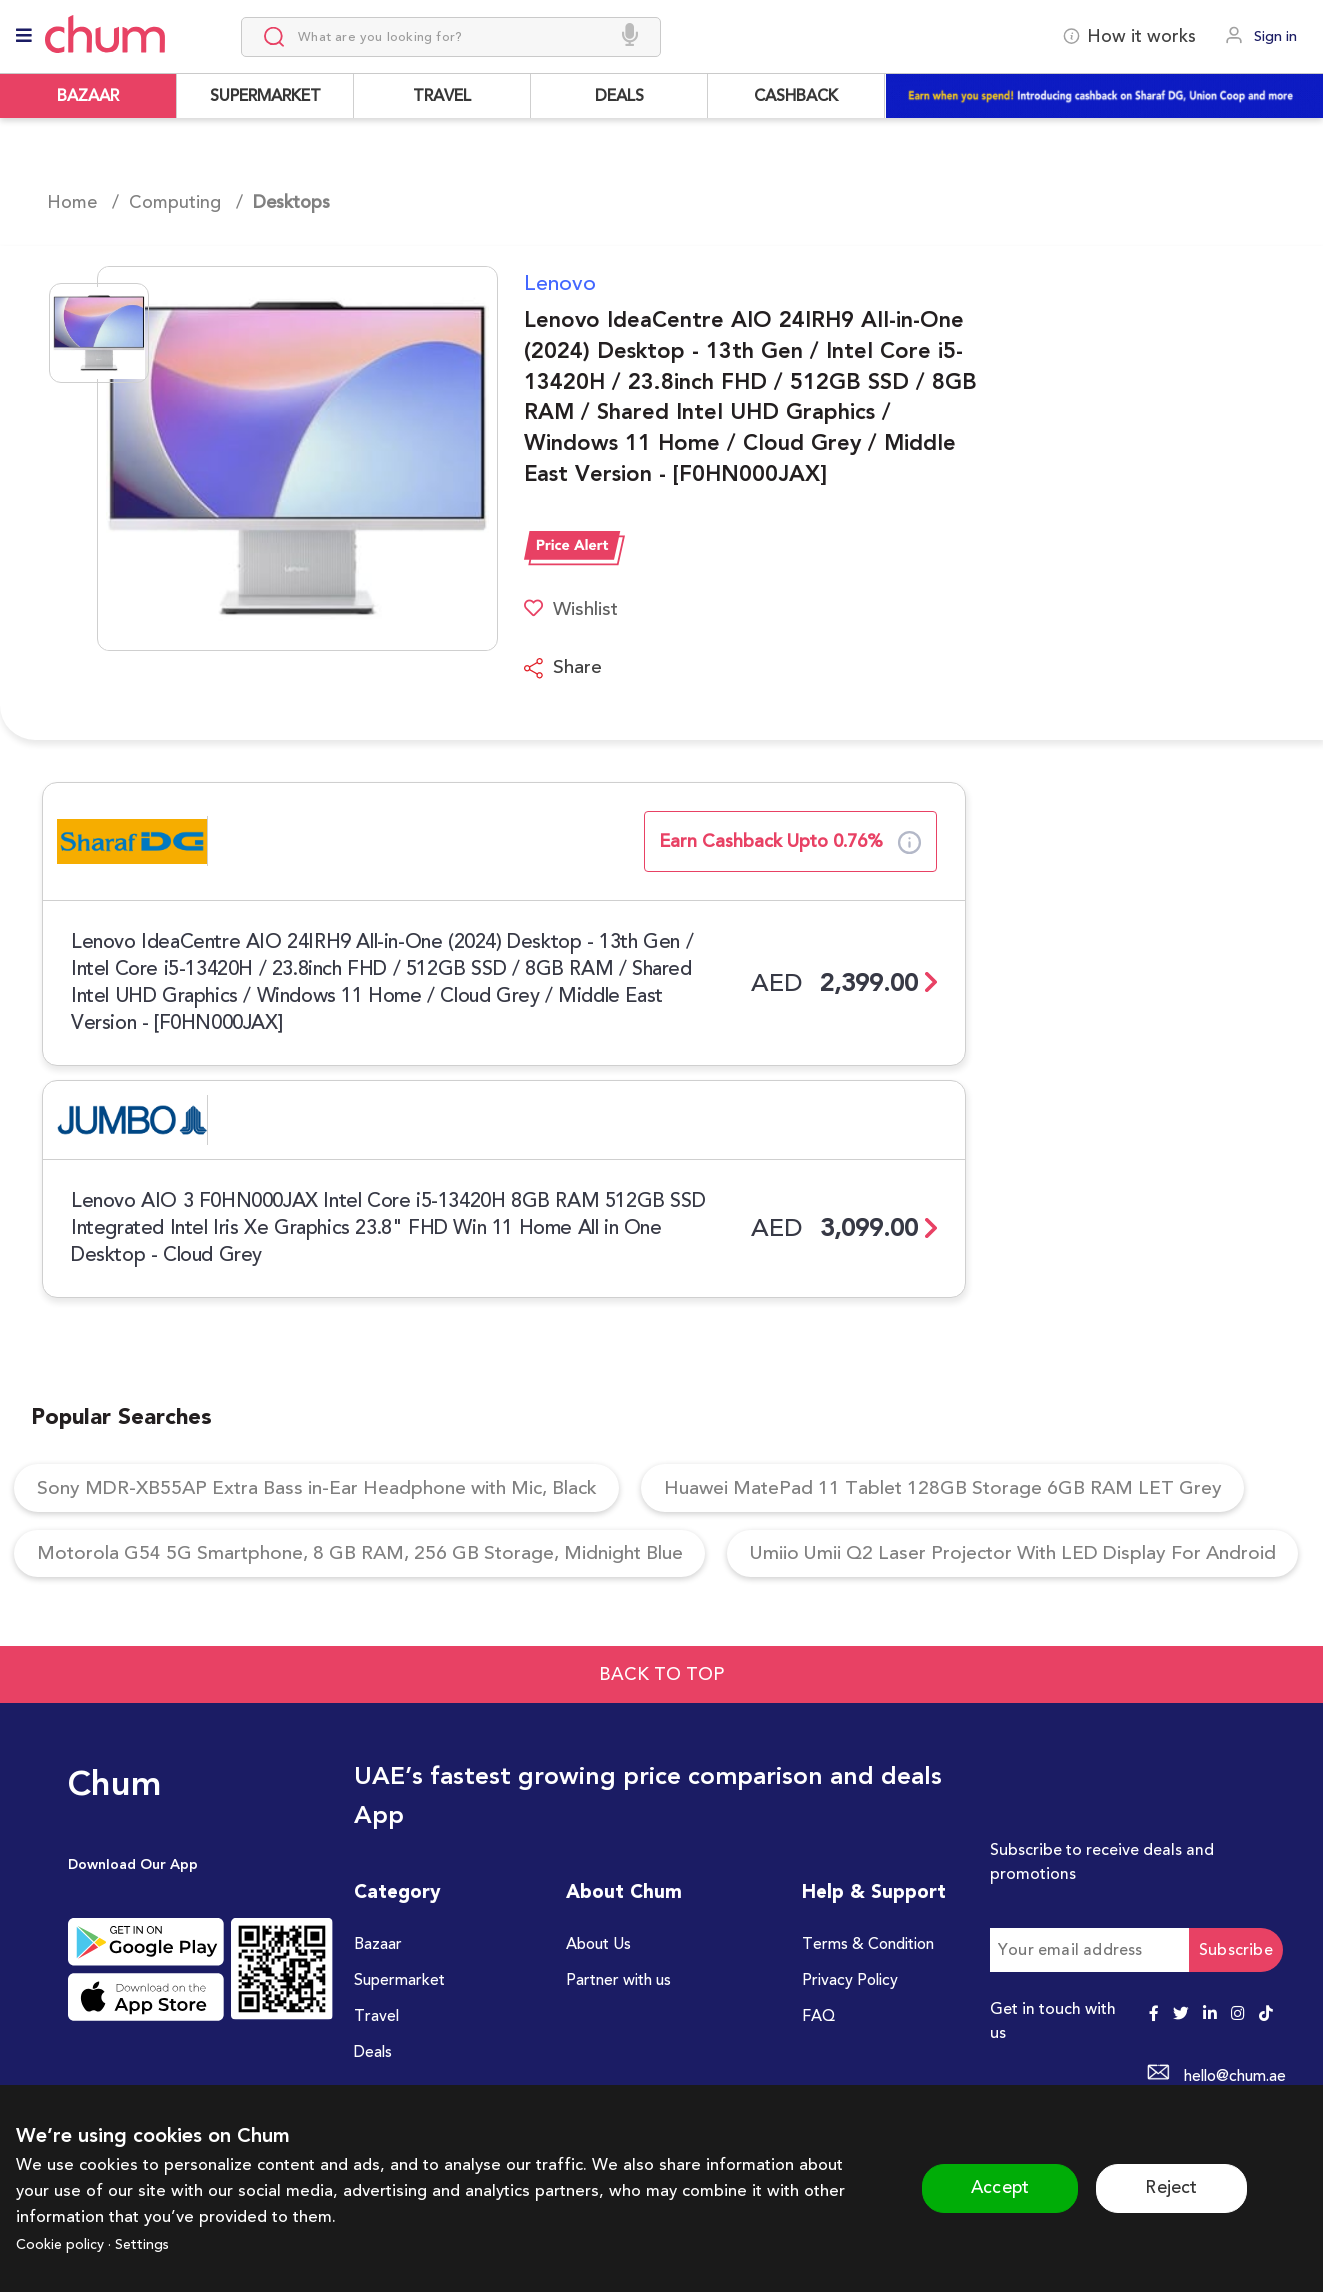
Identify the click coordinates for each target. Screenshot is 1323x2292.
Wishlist (573, 609)
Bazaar (379, 2023)
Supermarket (401, 2060)
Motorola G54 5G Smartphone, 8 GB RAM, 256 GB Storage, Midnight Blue (378, 1560)
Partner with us (620, 2060)
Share (563, 668)
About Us (600, 2023)
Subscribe (1236, 2028)
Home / (83, 202)
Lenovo (560, 283)
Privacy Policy (851, 2060)
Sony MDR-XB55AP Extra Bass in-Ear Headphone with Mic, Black (330, 1491)
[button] (272, 458)
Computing (175, 202)
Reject (1178, 2188)
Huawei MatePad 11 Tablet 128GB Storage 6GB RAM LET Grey (985, 1491)
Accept (994, 2188)
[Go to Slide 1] (99, 333)
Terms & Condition (872, 2023)
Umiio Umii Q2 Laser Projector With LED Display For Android (314, 1629)
